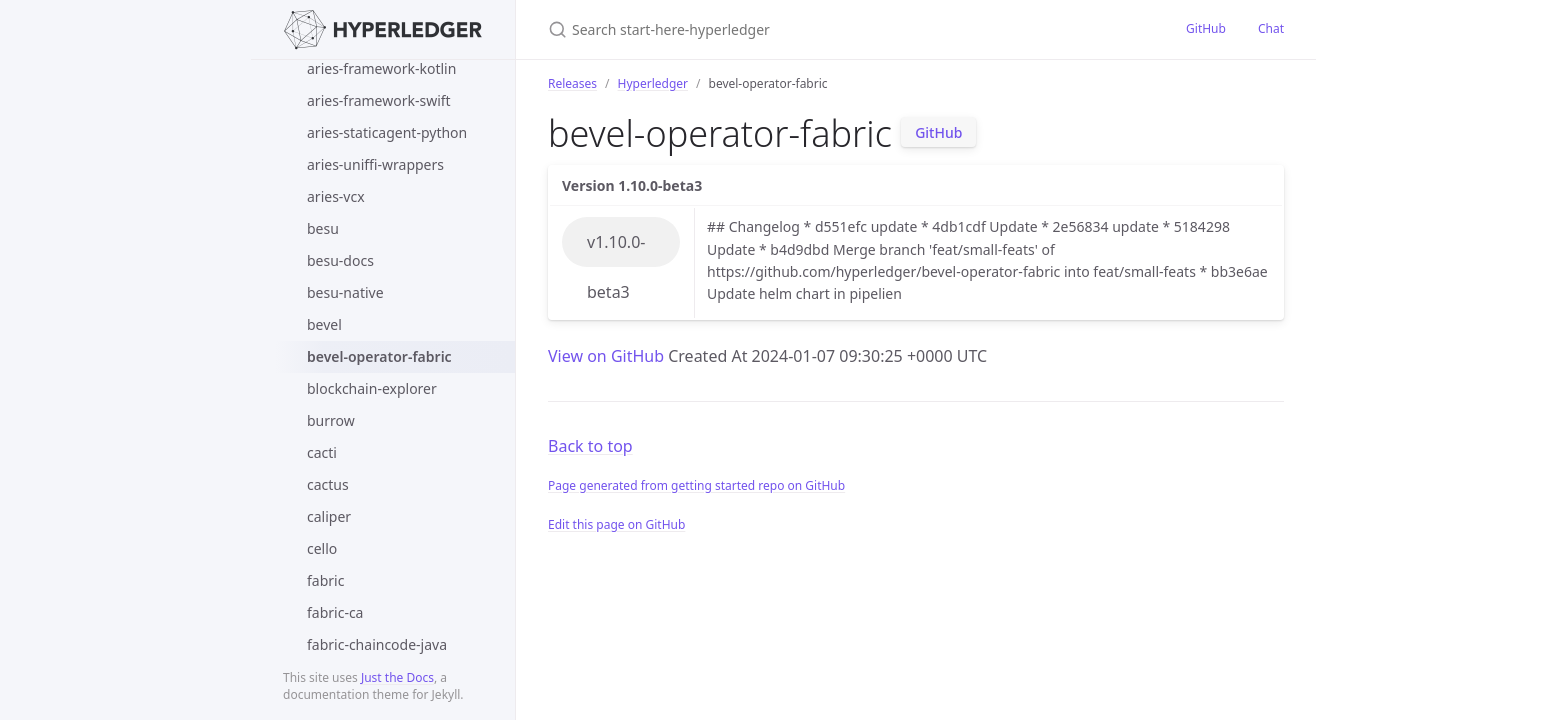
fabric (325, 580)
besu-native (345, 292)
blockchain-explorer (372, 388)
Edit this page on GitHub (616, 524)
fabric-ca (335, 612)
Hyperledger (653, 83)
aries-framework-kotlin (381, 68)
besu (323, 228)
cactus (328, 484)
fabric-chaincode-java (377, 644)
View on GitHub (608, 356)
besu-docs (340, 260)
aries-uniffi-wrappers (375, 164)
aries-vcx (336, 196)
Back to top (590, 446)
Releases (572, 83)
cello (322, 548)
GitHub (1206, 28)
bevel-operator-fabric (379, 356)
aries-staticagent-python (387, 132)
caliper (329, 516)
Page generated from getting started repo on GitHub (696, 485)
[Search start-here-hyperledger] (784, 29)
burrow (331, 420)
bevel (324, 324)
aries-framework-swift (379, 100)
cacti (322, 452)
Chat (1271, 28)
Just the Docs (397, 677)
